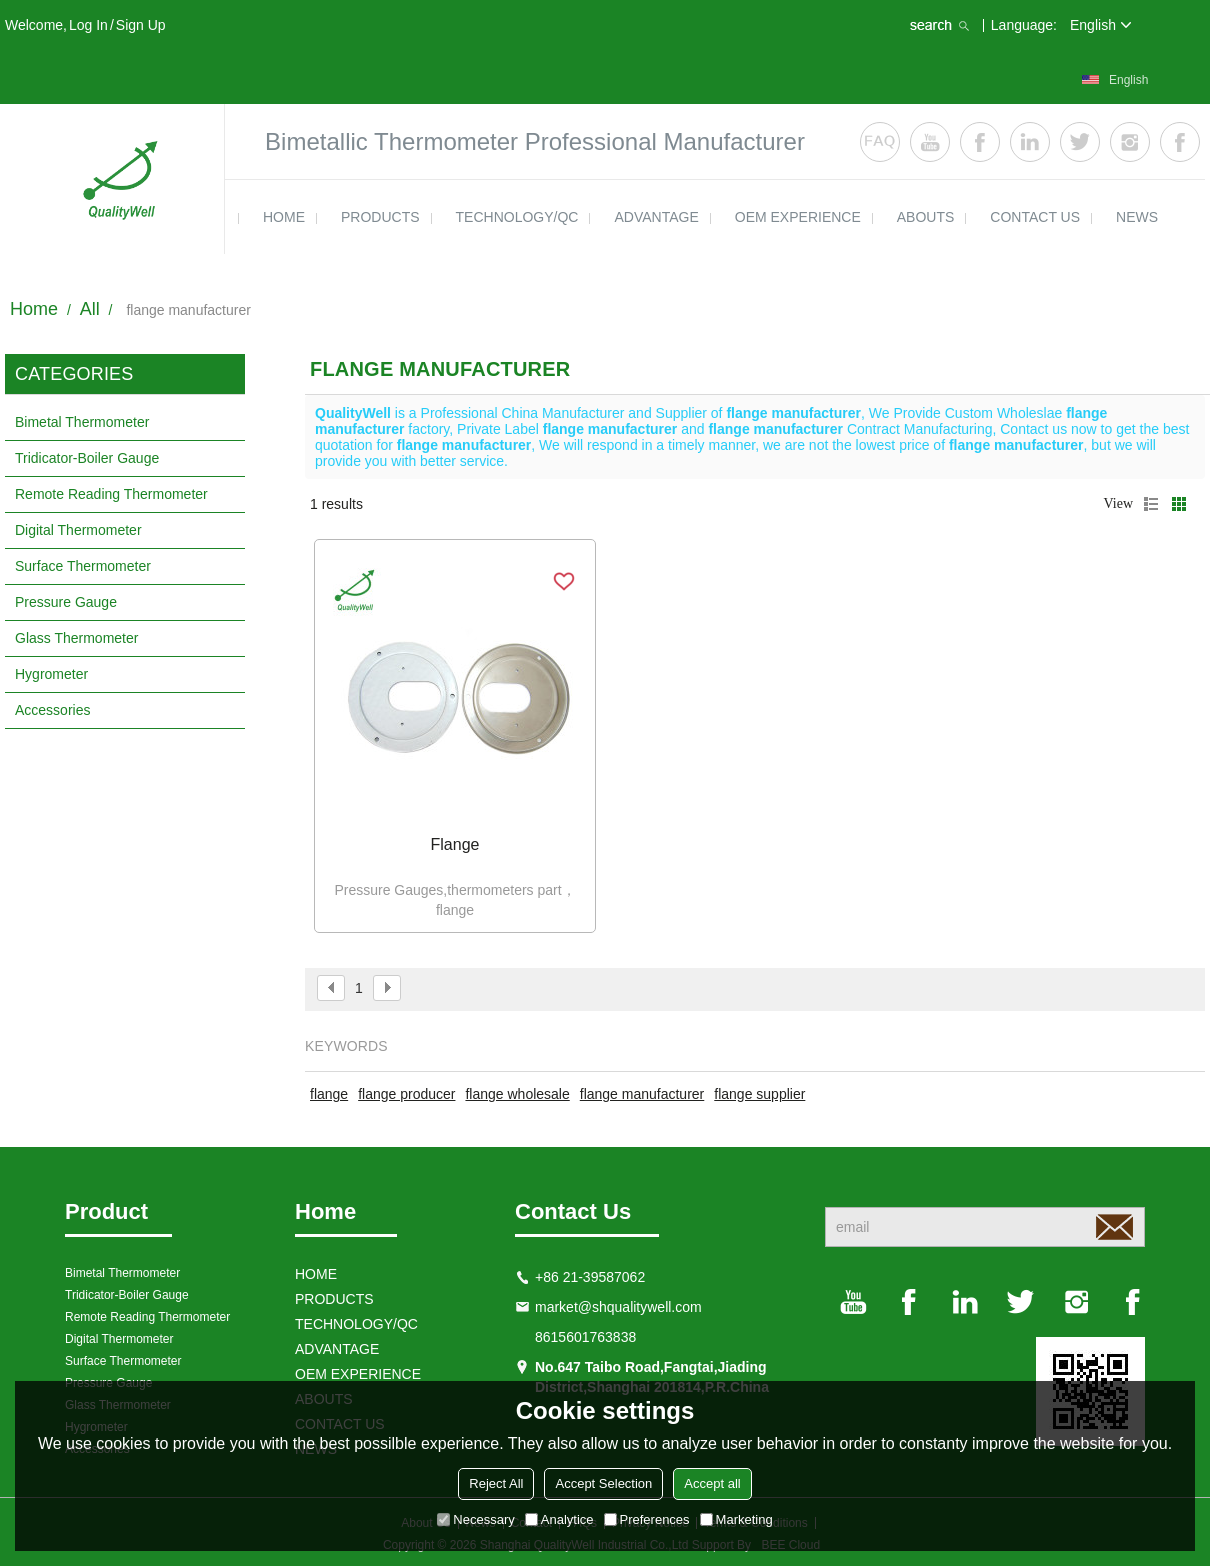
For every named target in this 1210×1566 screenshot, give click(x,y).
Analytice (559, 1519)
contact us (1035, 217)
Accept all (712, 1483)
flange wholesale (517, 1094)
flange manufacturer (642, 1094)
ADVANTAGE (656, 217)
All (90, 309)
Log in (88, 25)
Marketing (736, 1519)
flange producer (406, 1094)
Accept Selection (603, 1483)
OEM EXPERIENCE (798, 217)
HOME (284, 217)
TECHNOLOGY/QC (517, 217)
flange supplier (759, 1094)
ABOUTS (926, 217)
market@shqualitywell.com (618, 1307)
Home (34, 309)
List (1151, 504)
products (380, 217)
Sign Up (141, 25)
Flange (455, 844)
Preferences (647, 1519)
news (1137, 217)
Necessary (475, 1519)
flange (329, 1094)
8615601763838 (585, 1337)
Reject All (496, 1483)
